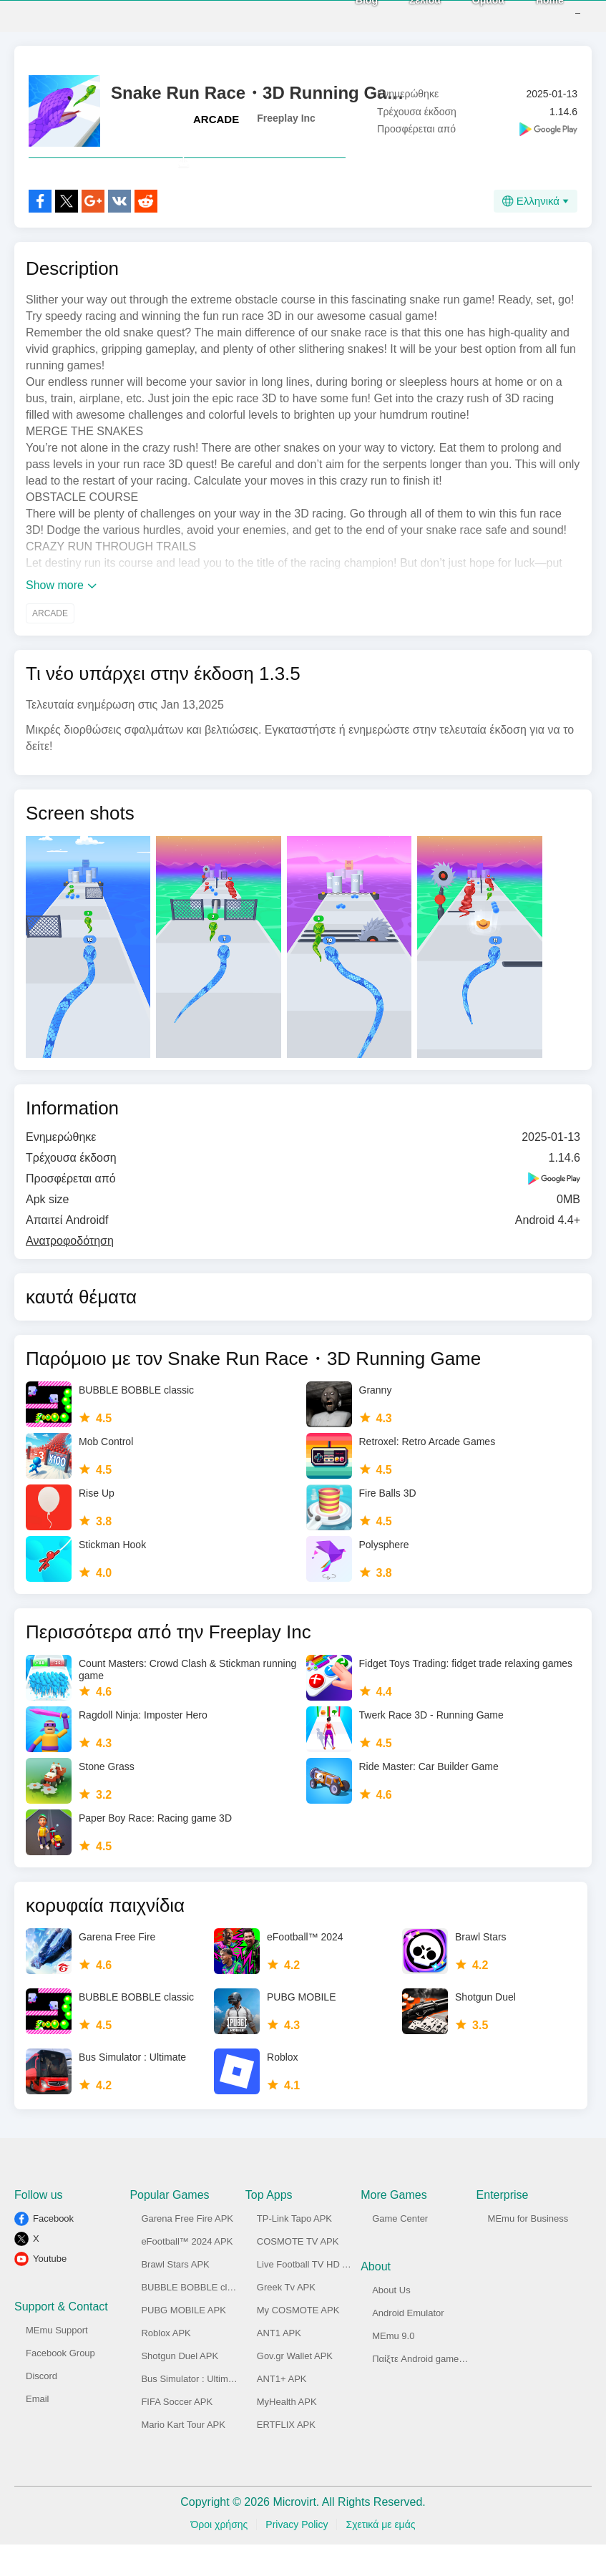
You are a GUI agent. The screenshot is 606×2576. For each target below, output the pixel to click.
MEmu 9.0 (393, 2367)
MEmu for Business (528, 2250)
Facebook (53, 2250)
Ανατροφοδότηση (70, 1272)
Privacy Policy (296, 2556)
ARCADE (216, 119)
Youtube (50, 2290)
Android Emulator (408, 2344)
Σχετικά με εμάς (380, 2556)
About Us (391, 2321)
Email (37, 2430)
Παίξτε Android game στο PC (432, 2390)
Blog (345, 15)
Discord (41, 2407)
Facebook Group (60, 2384)
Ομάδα (467, 15)
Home (528, 15)
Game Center (400, 2250)
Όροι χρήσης (219, 2556)
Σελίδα (403, 15)
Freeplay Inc (286, 118)
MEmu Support (57, 2361)
